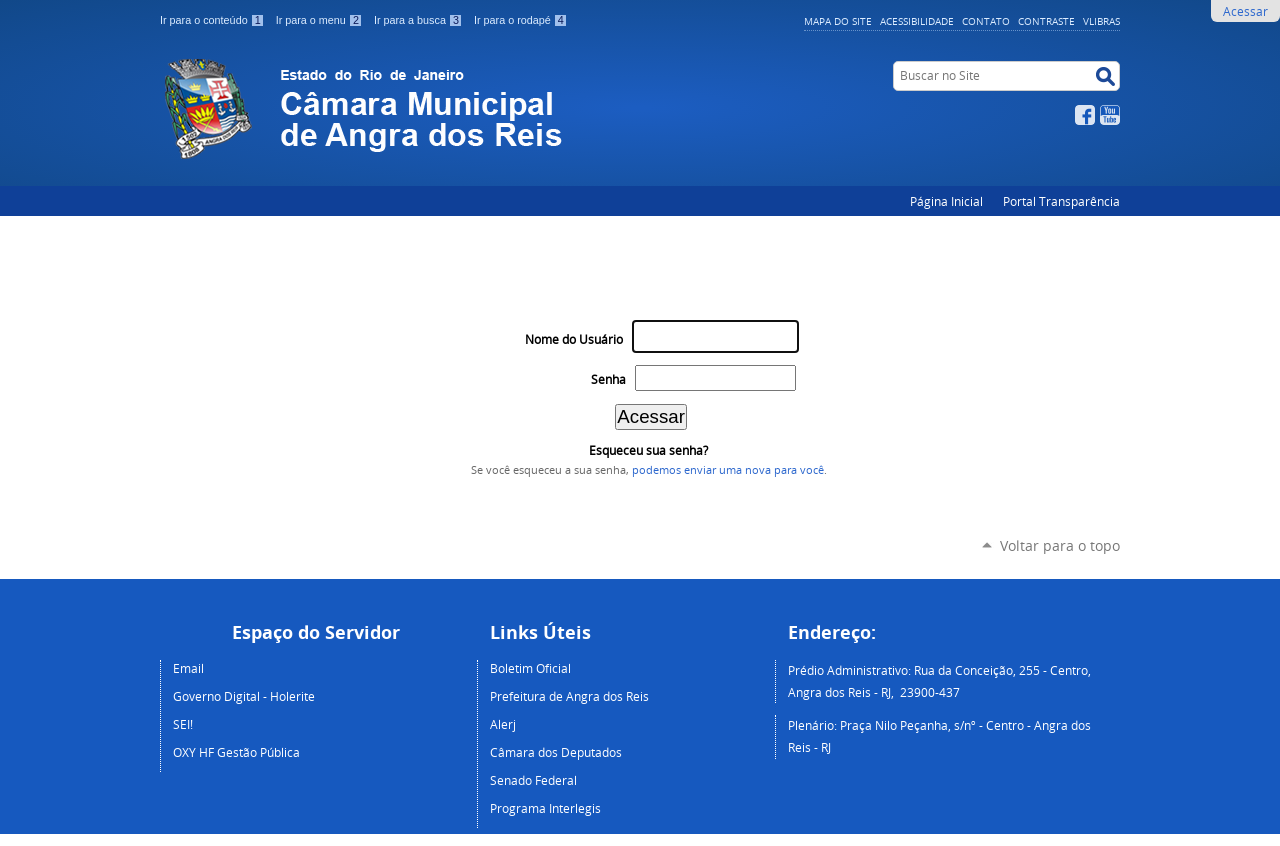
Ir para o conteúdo (214, 20)
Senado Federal (533, 780)
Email (188, 668)
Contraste (1046, 21)
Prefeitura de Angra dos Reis (569, 696)
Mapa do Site (838, 21)
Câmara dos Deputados (556, 752)
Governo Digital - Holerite (244, 696)
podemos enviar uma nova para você (728, 470)
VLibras (1101, 21)
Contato (986, 21)
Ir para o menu (321, 20)
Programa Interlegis (545, 808)
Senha (608, 379)
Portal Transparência (1061, 201)
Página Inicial (946, 201)
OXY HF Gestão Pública (236, 752)
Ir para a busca (420, 20)
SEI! (183, 724)
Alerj (503, 724)
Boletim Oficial (530, 668)
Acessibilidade (917, 21)
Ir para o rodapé (521, 20)
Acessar (1245, 11)
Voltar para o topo (1060, 545)
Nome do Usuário (574, 339)
